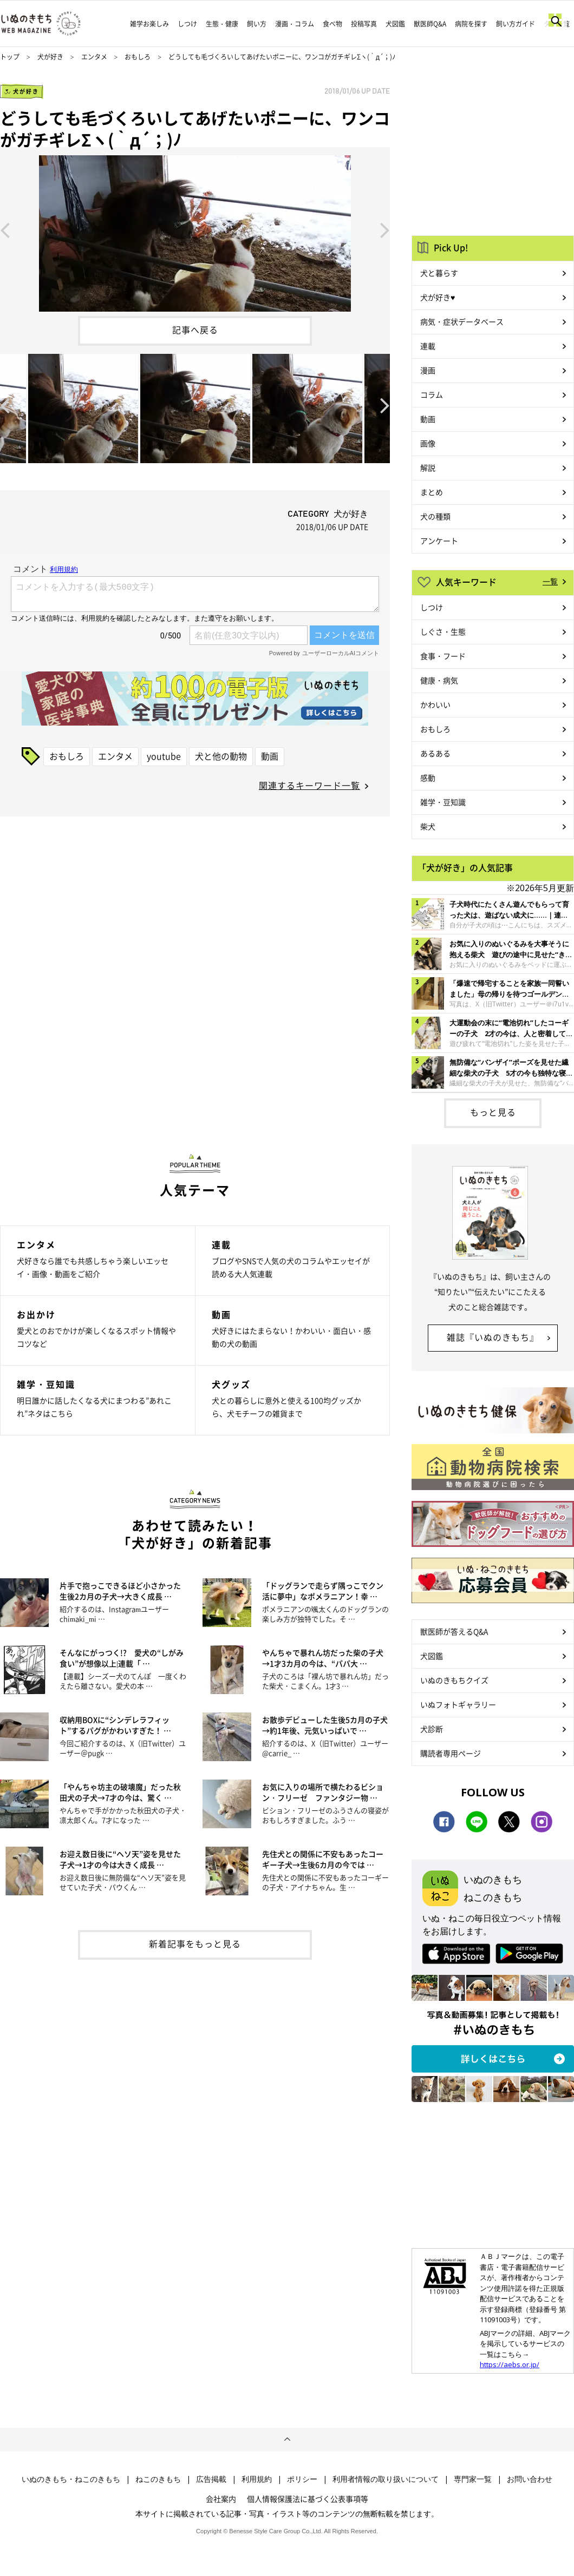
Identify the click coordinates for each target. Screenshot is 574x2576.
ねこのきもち (158, 2479)
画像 (427, 443)
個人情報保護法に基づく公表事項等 (307, 2498)
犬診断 (431, 1728)
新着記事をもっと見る (195, 1943)
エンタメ (94, 57)
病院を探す (471, 24)
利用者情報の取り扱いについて (385, 2479)
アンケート (439, 540)
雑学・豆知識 (443, 801)
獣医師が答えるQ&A (454, 1631)
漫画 (427, 370)
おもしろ (138, 57)
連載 (427, 345)
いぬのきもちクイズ (454, 1680)
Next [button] (385, 229)
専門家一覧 (473, 2479)
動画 (269, 755)
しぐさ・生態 (443, 631)
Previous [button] (5, 229)
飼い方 (256, 24)
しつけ (187, 24)
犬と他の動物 (221, 755)
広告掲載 (211, 2479)
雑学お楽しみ (149, 24)
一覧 (550, 581)
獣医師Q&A (430, 24)
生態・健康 (222, 24)
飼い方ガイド (515, 24)
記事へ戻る (195, 329)
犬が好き (50, 57)
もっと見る (493, 1111)
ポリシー (302, 2479)
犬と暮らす (439, 272)
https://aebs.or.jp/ (509, 2364)
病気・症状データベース (462, 321)
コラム (431, 394)
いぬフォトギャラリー (458, 1704)
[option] (195, 229)
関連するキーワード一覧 (309, 785)
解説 (427, 467)
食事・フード (443, 655)
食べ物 (332, 24)
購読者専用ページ (450, 1753)
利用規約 (257, 2479)
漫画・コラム (294, 24)
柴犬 (427, 826)
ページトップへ (287, 2440)
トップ (9, 57)
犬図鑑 (395, 24)
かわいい (435, 704)
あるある (435, 753)
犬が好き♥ (437, 297)
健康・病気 (439, 680)
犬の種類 (435, 516)
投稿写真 (364, 24)
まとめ (431, 491)
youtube (164, 755)
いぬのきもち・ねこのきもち (71, 2479)
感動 (427, 777)
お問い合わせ (529, 2479)
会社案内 (221, 2498)
